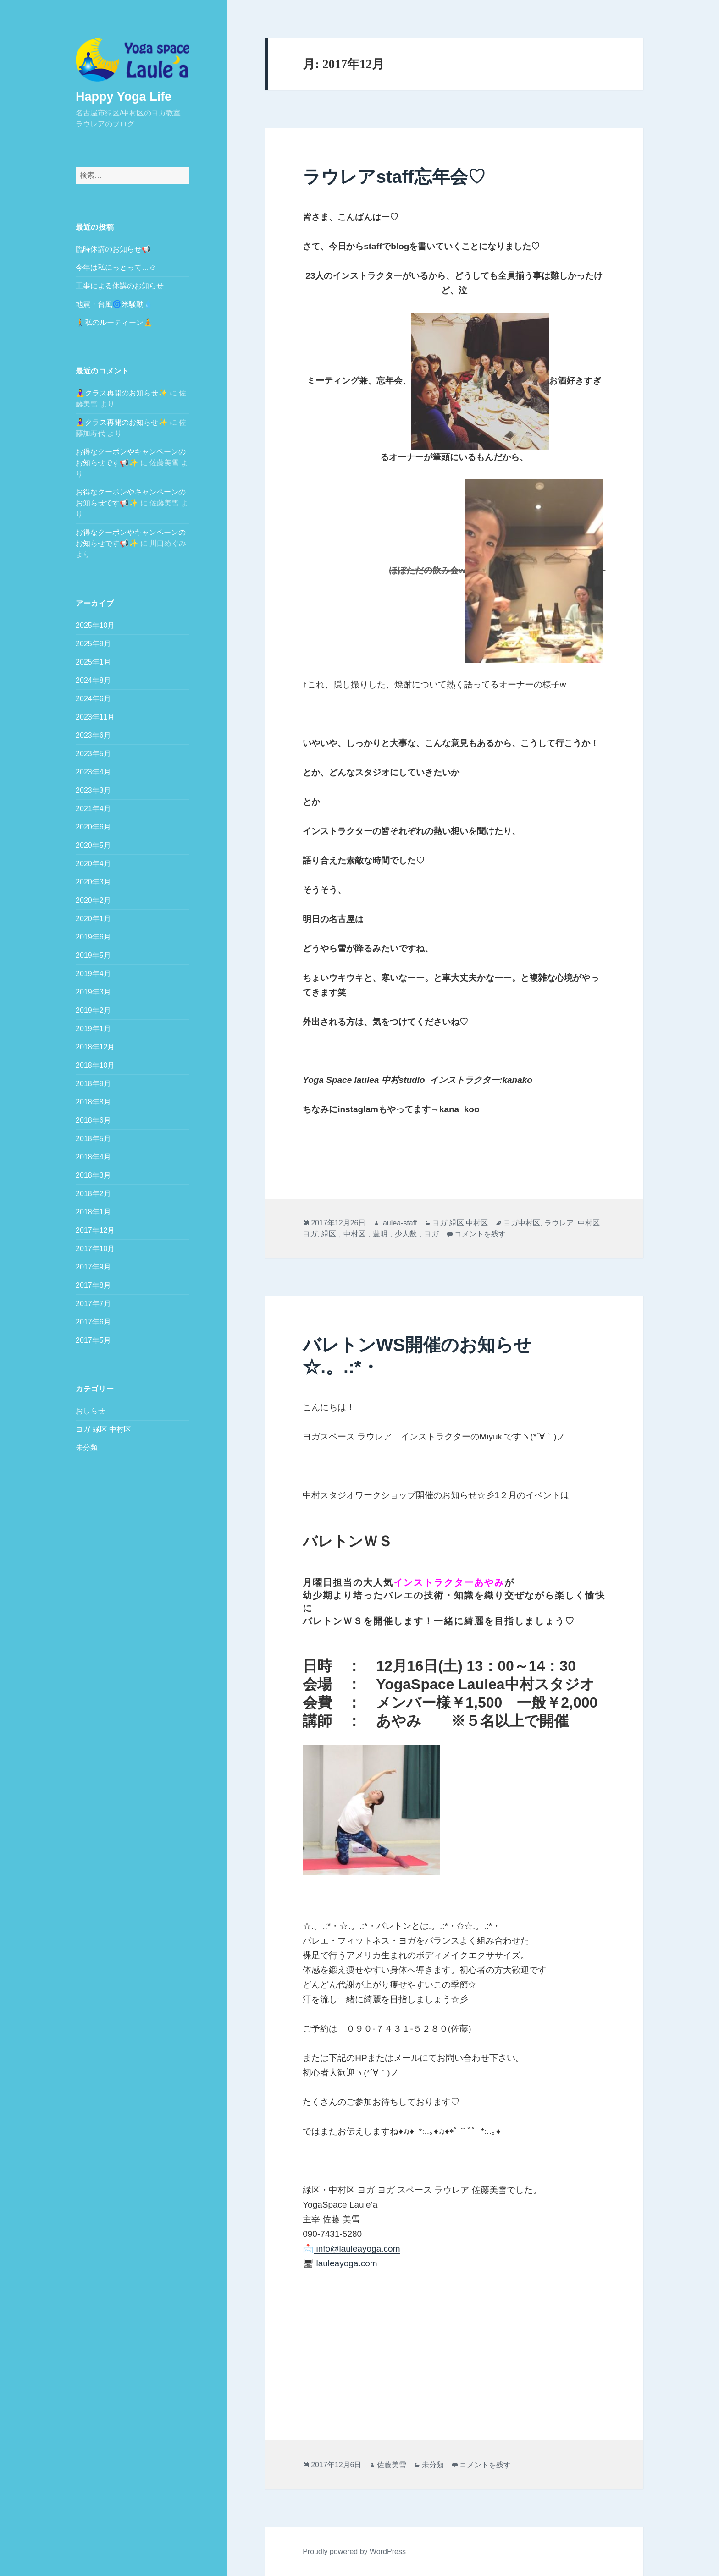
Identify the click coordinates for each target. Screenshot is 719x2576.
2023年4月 (93, 771)
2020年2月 (93, 900)
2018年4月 (93, 1156)
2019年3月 (93, 991)
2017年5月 (93, 1340)
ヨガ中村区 (521, 1223)
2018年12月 (95, 1046)
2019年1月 (93, 1028)
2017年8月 (93, 1285)
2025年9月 (93, 643)
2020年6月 (93, 826)
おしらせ (90, 1411)
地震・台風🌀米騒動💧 (114, 304)
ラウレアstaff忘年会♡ (394, 177)
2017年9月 (93, 1266)
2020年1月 (93, 918)
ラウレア (559, 1223)
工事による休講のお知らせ (120, 285)
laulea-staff (399, 1223)
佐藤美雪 (391, 2465)
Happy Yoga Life (123, 96)
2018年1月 (93, 1211)
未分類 (87, 1447)
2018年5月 (93, 1138)
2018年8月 (93, 1101)
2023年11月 (95, 716)
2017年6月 (93, 1321)
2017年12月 (95, 1230)
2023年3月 (93, 790)
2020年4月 (93, 863)
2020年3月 (93, 881)
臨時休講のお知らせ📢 (113, 249)
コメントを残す (480, 1234)
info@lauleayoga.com (357, 2248)
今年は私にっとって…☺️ (116, 267)
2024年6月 (93, 698)
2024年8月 (93, 680)
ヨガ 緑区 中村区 (103, 1429)
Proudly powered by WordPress (354, 2551)
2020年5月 (93, 845)
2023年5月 (93, 753)
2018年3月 (93, 1175)
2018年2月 (93, 1193)
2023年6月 (93, 735)
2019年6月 (93, 936)
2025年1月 (93, 661)
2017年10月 (95, 1248)
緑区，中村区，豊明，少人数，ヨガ (380, 1234)
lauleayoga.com (345, 2263)
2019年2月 (93, 1010)
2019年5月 (93, 955)
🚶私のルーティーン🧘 (114, 322)
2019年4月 (93, 973)
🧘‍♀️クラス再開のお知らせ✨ (121, 393)
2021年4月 (93, 808)
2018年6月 (93, 1120)
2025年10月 (95, 625)
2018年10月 (95, 1065)
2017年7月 (93, 1303)
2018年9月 (93, 1083)
